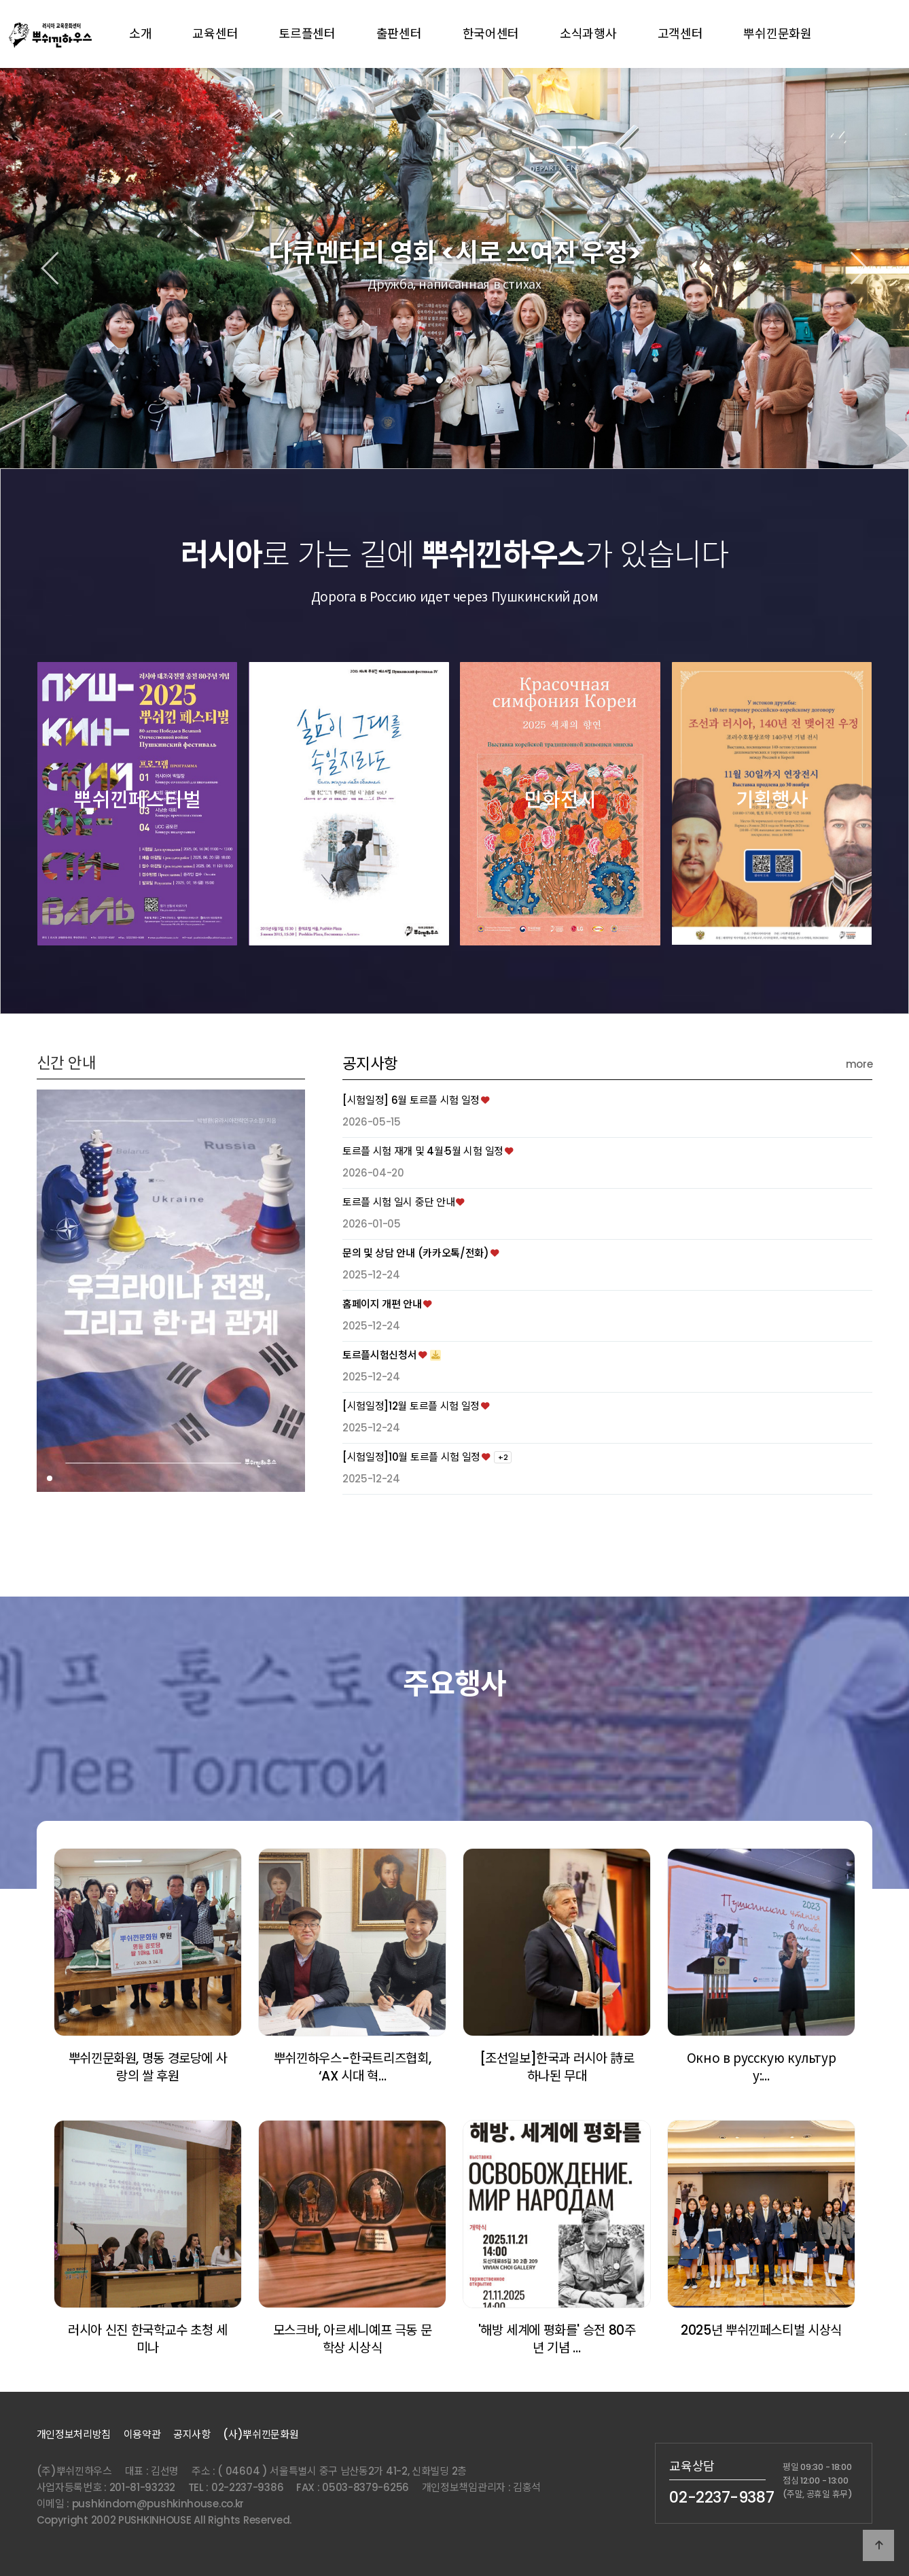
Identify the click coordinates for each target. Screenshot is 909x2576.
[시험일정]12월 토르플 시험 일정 (411, 1468)
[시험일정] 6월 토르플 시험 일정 (411, 1162)
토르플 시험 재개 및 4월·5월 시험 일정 (422, 1213)
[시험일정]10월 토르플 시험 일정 (411, 1519)
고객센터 (680, 33)
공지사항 (370, 1126)
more (859, 1126)
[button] (439, 380)
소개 (140, 33)
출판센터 (399, 33)
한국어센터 (491, 33)
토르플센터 (307, 33)
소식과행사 (588, 33)
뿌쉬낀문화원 (777, 33)
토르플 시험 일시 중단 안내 (398, 1264)
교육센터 (215, 33)
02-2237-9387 (721, 2497)
